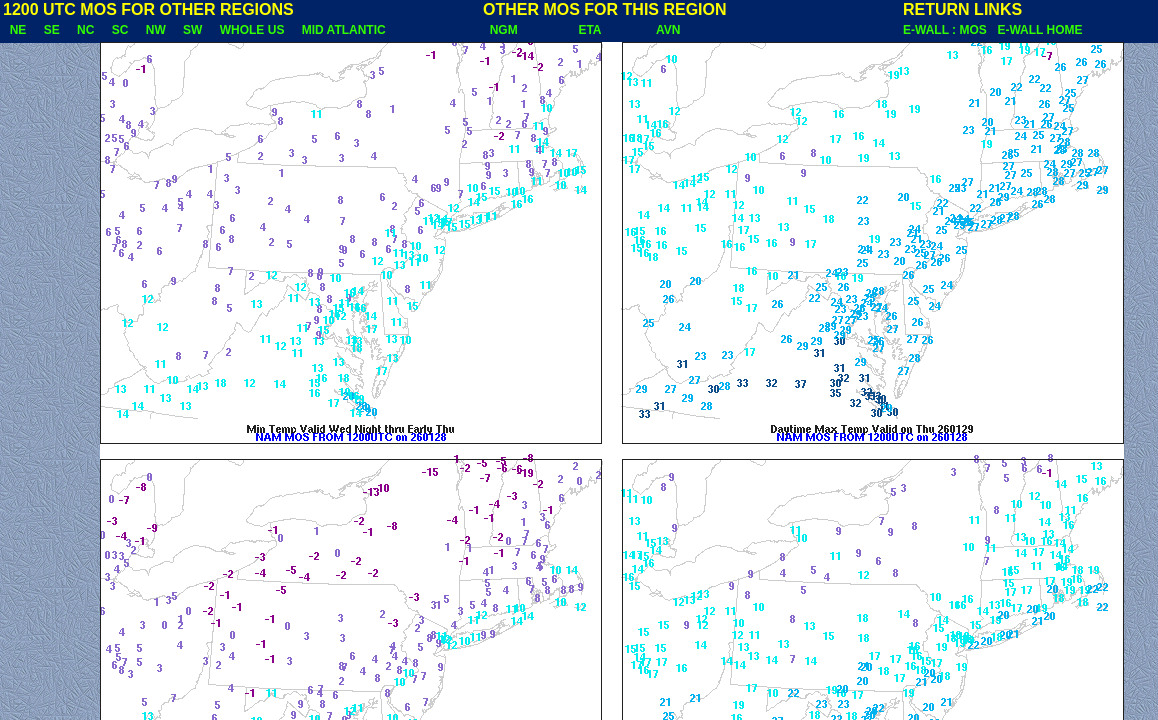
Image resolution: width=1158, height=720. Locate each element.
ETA (590, 30)
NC (85, 30)
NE (18, 30)
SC (120, 30)
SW (192, 30)
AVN (668, 30)
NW (155, 30)
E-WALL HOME (1039, 30)
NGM (503, 30)
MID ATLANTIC (343, 30)
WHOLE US (252, 30)
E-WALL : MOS (948, 30)
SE (51, 30)
